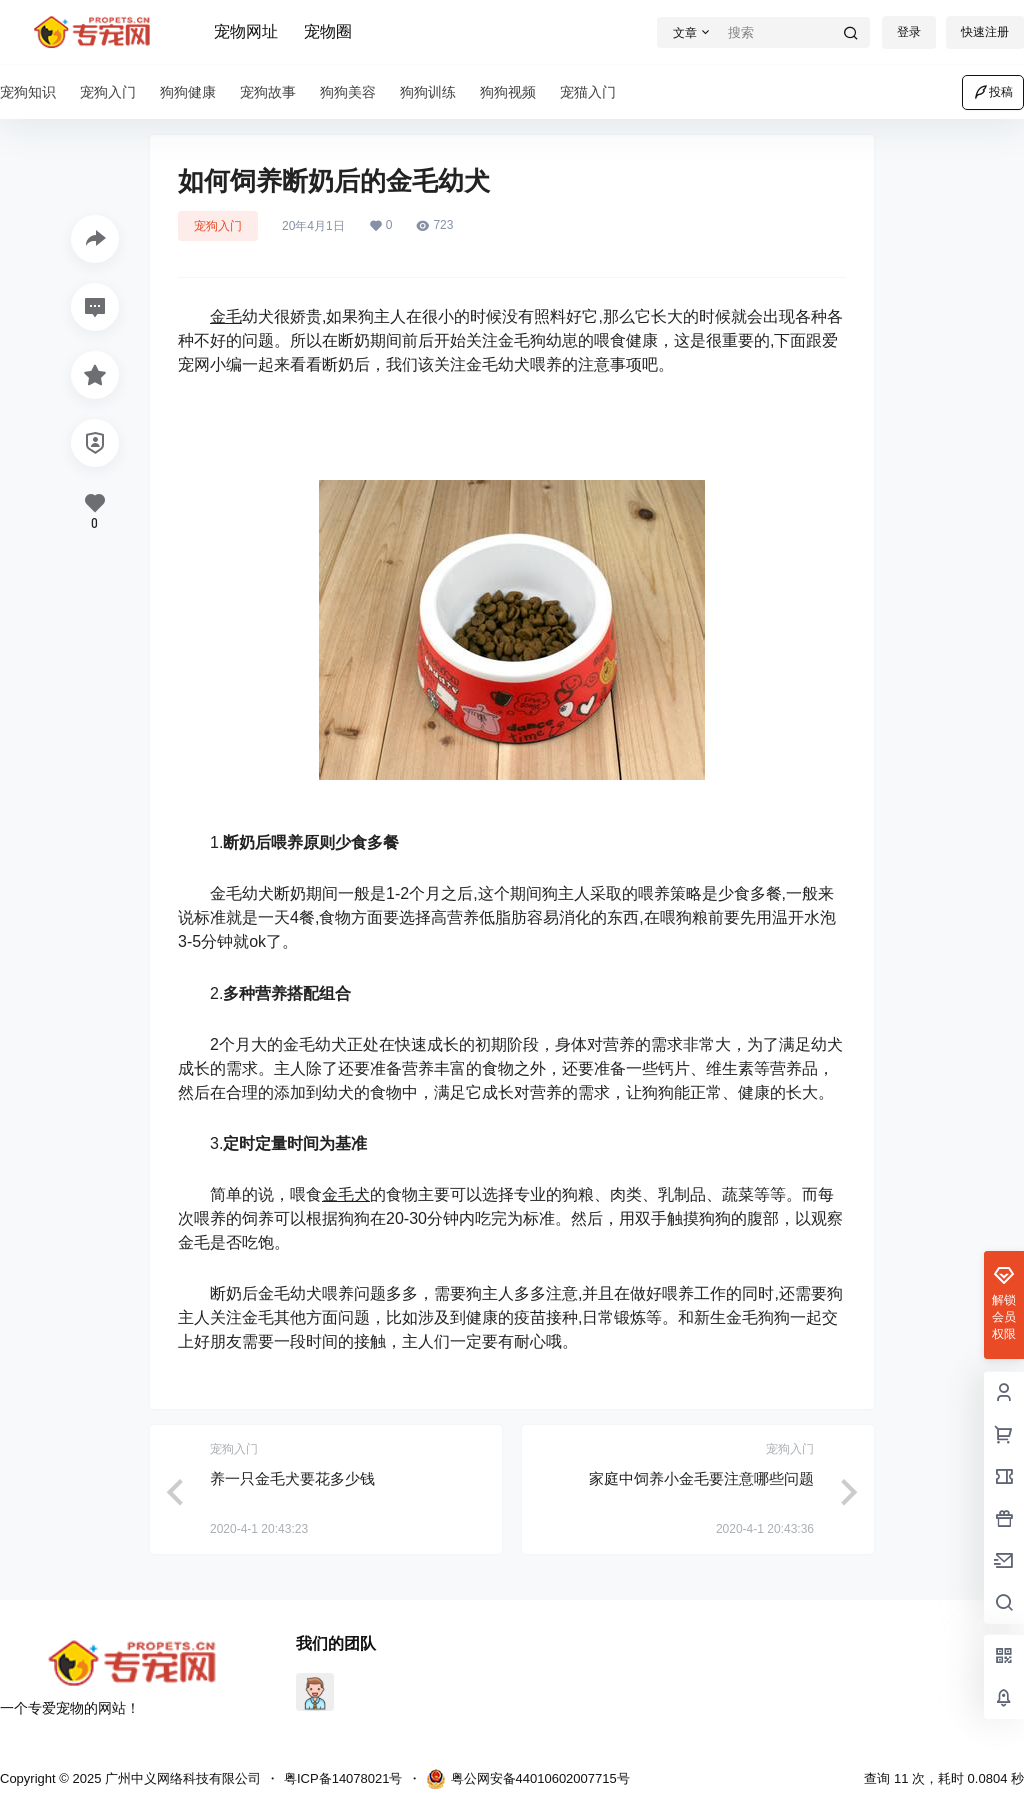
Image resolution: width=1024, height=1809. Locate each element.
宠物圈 (328, 31)
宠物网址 (246, 31)
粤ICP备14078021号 (343, 1778)
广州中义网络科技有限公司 (181, 1778)
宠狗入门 (218, 226)
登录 (909, 32)
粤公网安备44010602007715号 (528, 1779)
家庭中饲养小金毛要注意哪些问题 (701, 1478)
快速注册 (985, 32)
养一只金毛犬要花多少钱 (292, 1478)
